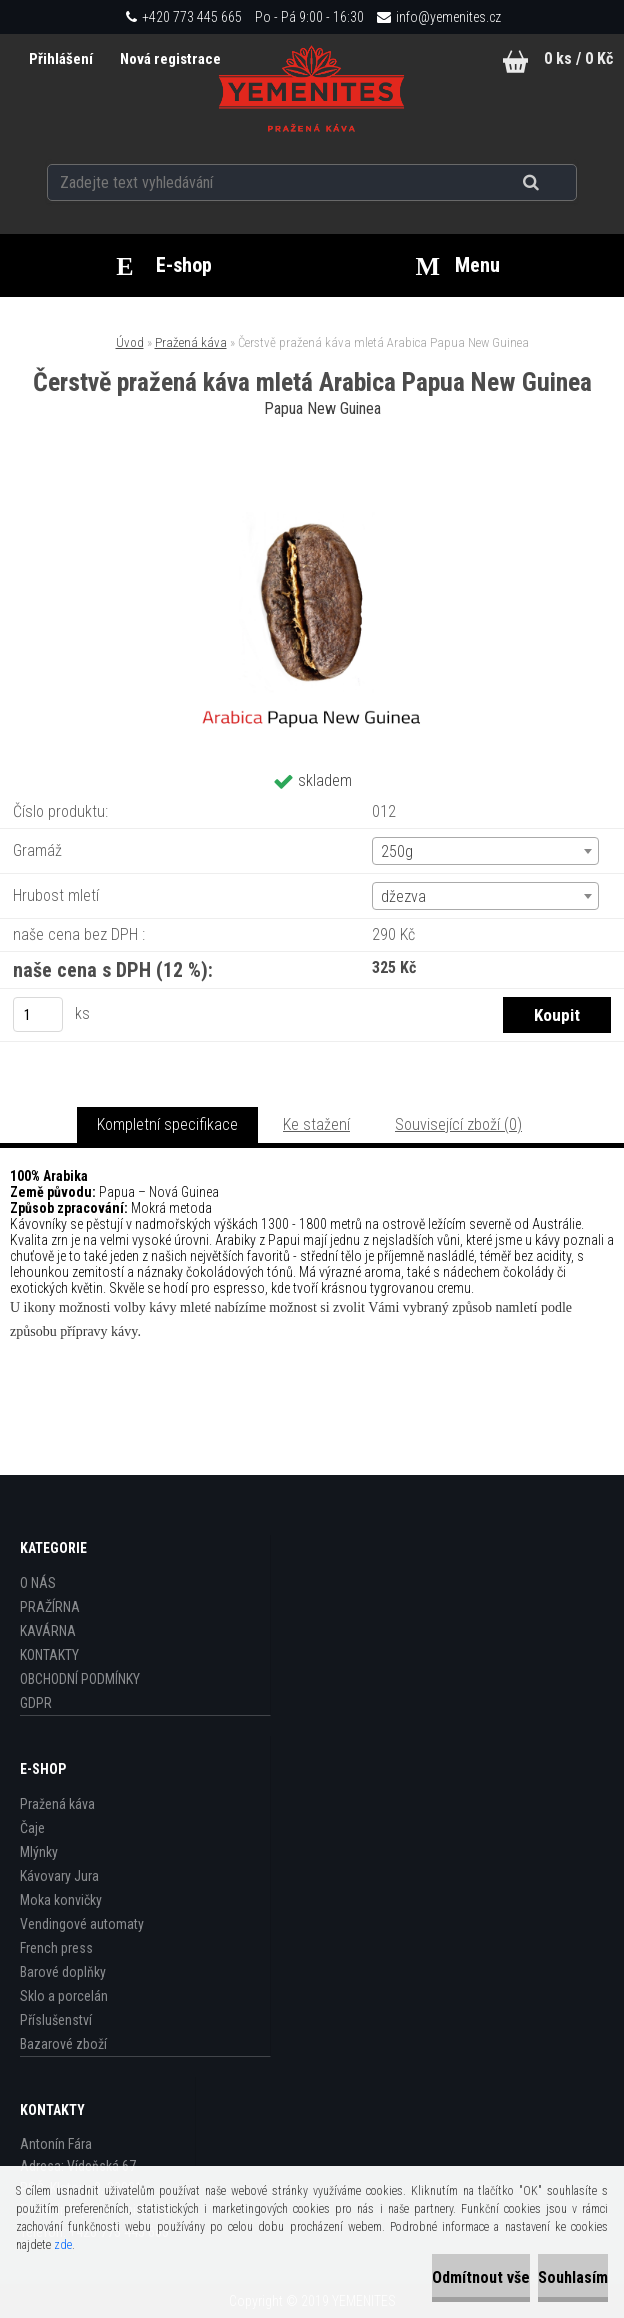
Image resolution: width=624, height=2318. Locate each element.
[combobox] (485, 851)
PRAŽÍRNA (50, 1607)
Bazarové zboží (63, 2044)
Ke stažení (316, 1124)
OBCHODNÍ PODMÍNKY (80, 1679)
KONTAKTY (49, 1655)
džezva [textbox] (403, 896)
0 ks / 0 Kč (578, 58)
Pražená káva (191, 342)
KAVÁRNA (48, 1631)
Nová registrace (169, 59)
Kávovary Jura (59, 1876)
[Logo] (312, 89)
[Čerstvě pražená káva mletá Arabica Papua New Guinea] (312, 478)
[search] (555, 182)
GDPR (36, 1703)
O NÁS (38, 1583)
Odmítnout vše (481, 2277)
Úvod (130, 342)
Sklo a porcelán (64, 1996)
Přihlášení (60, 59)
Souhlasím (573, 2277)
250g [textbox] (397, 851)
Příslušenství (56, 2020)
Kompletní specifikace (167, 1124)
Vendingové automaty (82, 1924)
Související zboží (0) (458, 1124)
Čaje (32, 1828)
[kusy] (38, 1014)
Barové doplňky (63, 1972)
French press (56, 1948)
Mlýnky (39, 1852)
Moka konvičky (61, 1900)
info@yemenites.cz (448, 17)
